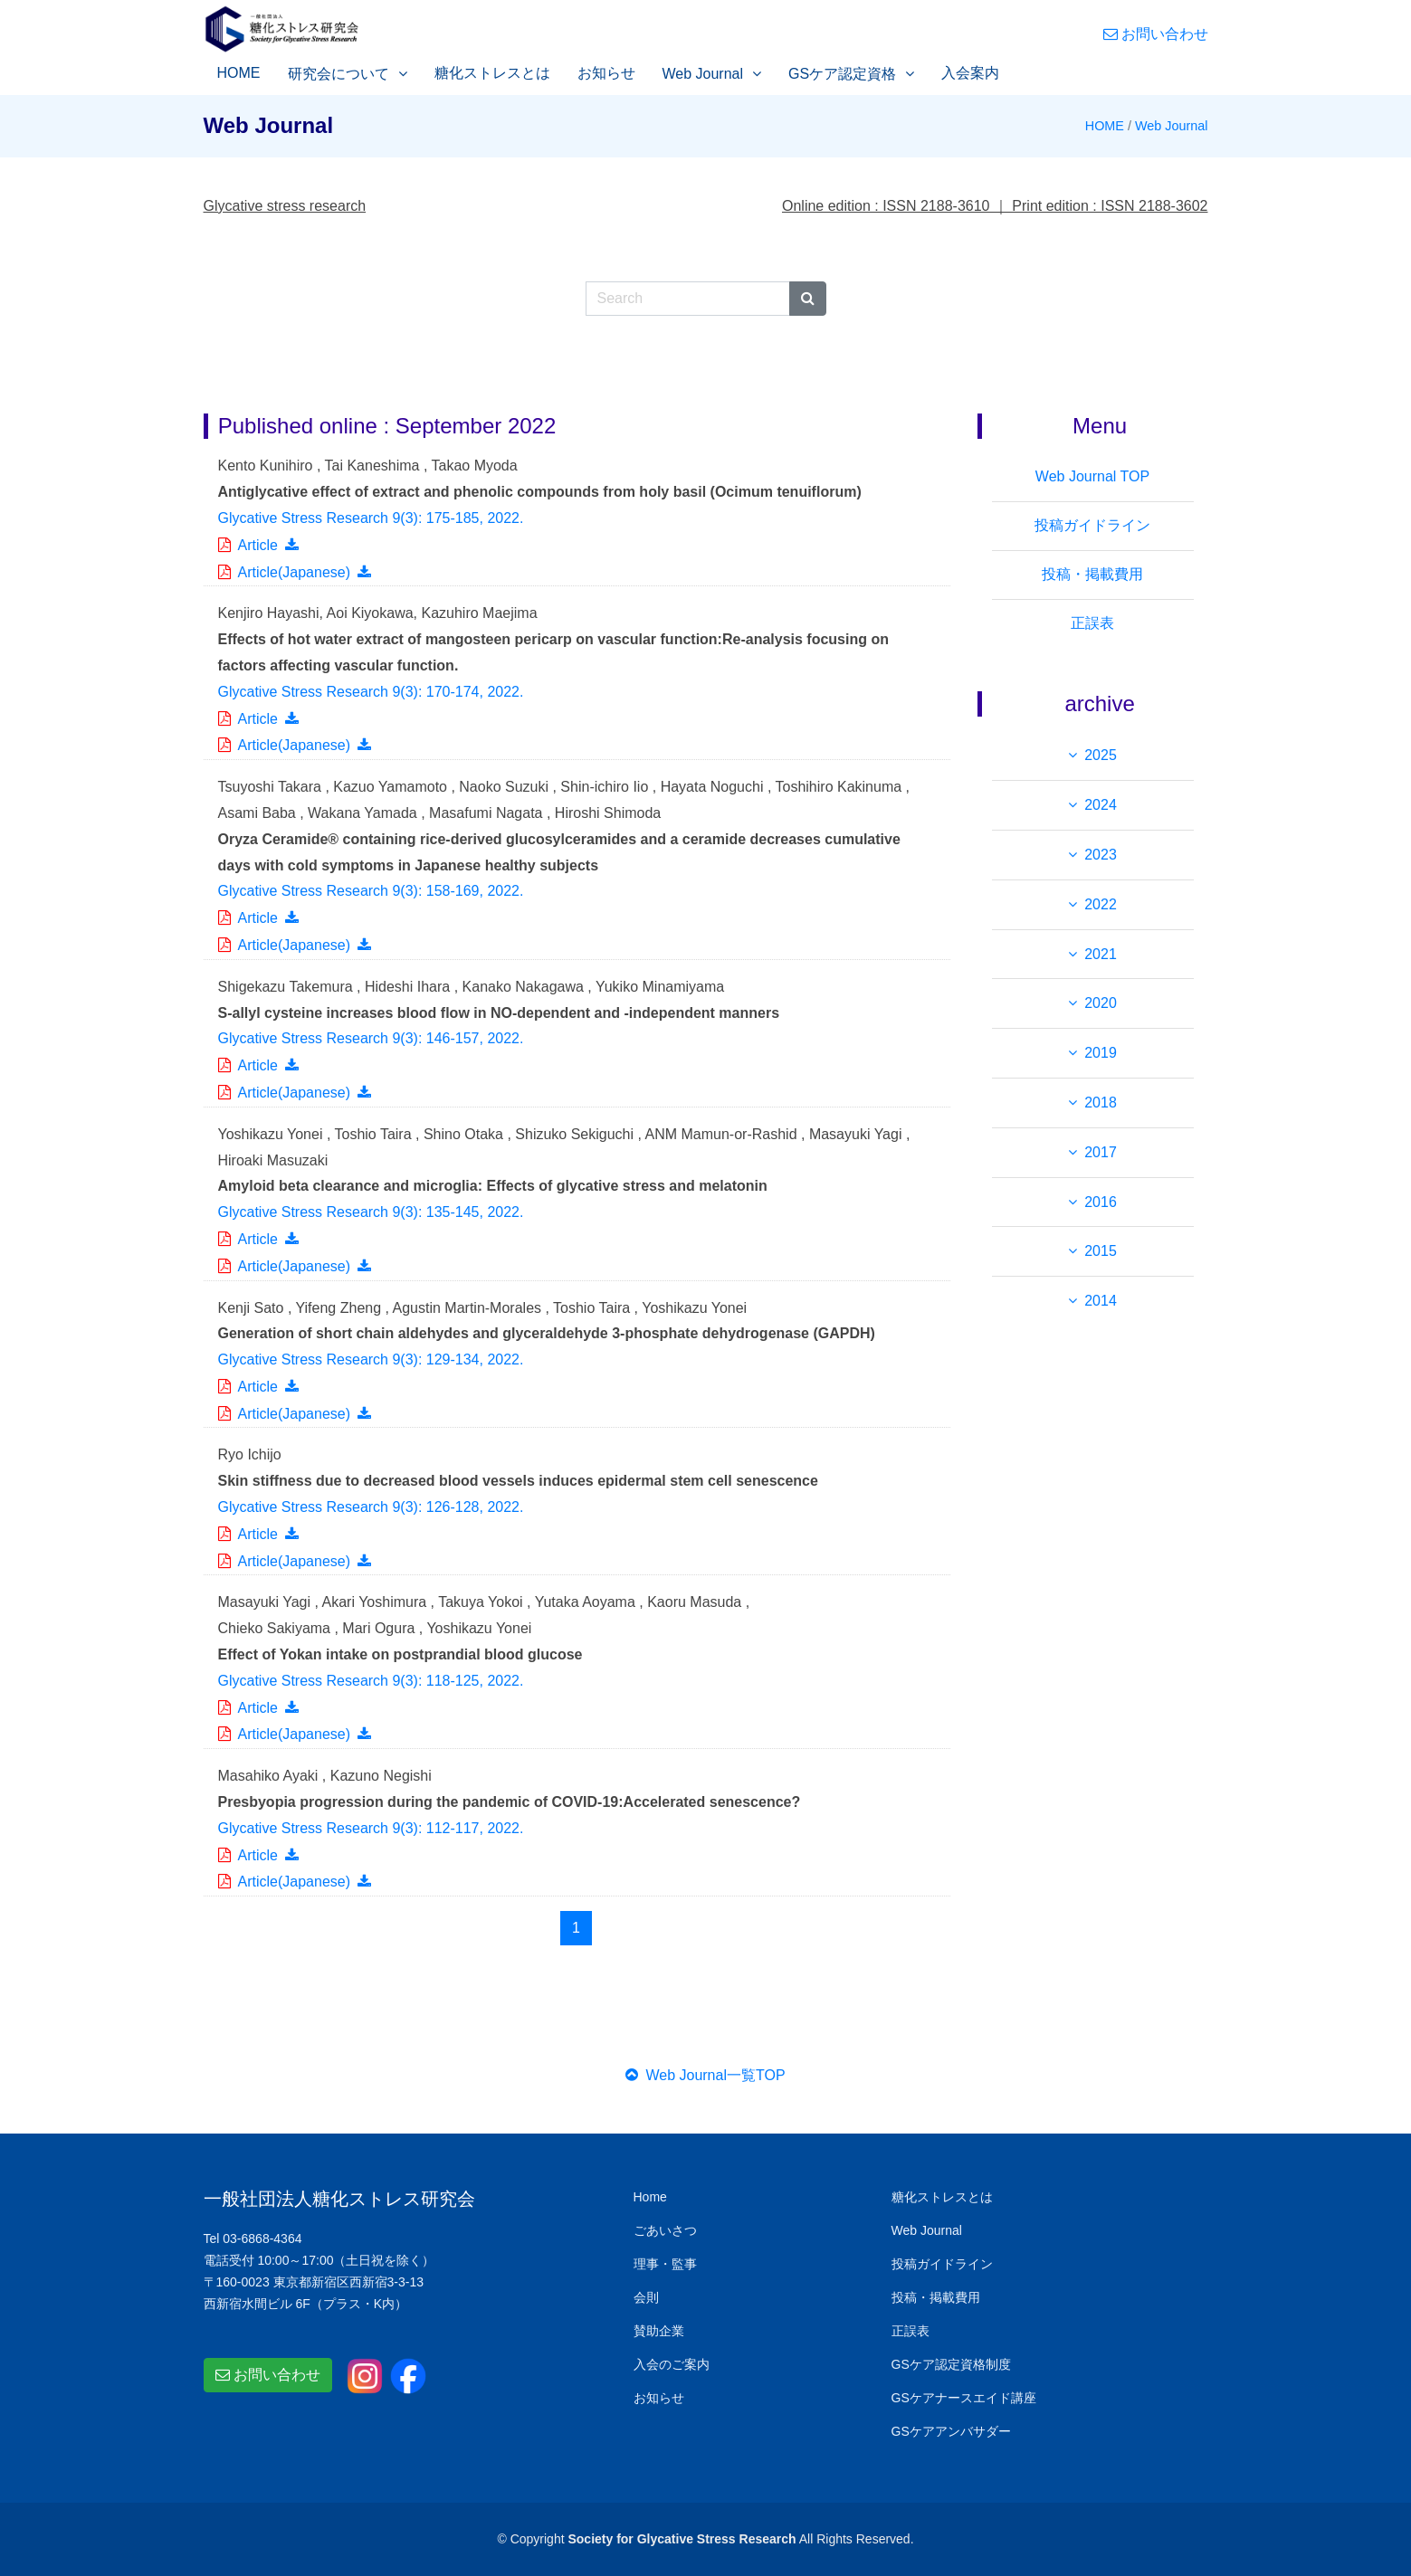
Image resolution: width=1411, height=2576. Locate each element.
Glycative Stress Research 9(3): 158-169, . (371, 890)
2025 (1100, 755)
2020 (1100, 1003)
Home (650, 2197)
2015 (1100, 1251)
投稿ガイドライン (1092, 525)
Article (258, 545)
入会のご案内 (672, 2364)
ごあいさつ (665, 2230)
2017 (1100, 1152)
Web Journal (703, 73)
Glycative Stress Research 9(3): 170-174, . (371, 691)
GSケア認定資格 (842, 73)
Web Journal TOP (1092, 476)
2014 (1100, 1300)
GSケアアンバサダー (951, 2431)
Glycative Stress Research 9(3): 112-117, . (371, 1828)
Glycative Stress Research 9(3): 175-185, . (371, 518)
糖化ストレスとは (492, 73)
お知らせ (606, 73)
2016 (1100, 1202)
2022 (1100, 904)
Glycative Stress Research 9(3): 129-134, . (371, 1359)
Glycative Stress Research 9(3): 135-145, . (371, 1212)
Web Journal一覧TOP (705, 2075)
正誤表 (1092, 623)
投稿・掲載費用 (1092, 574)
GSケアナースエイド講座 (963, 2398)
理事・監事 (665, 2264)
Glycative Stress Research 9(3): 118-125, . (371, 1680)
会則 (646, 2297)
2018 (1100, 1102)
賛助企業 (659, 2331)
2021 (1100, 954)
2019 (1100, 1052)
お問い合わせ (1155, 34)
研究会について (338, 73)
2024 (1100, 805)
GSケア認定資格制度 (951, 2364)
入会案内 (970, 73)
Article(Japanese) (294, 572)
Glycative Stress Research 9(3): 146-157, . (371, 1038)
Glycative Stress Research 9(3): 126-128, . (371, 1507)
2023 (1100, 854)
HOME (239, 73)
